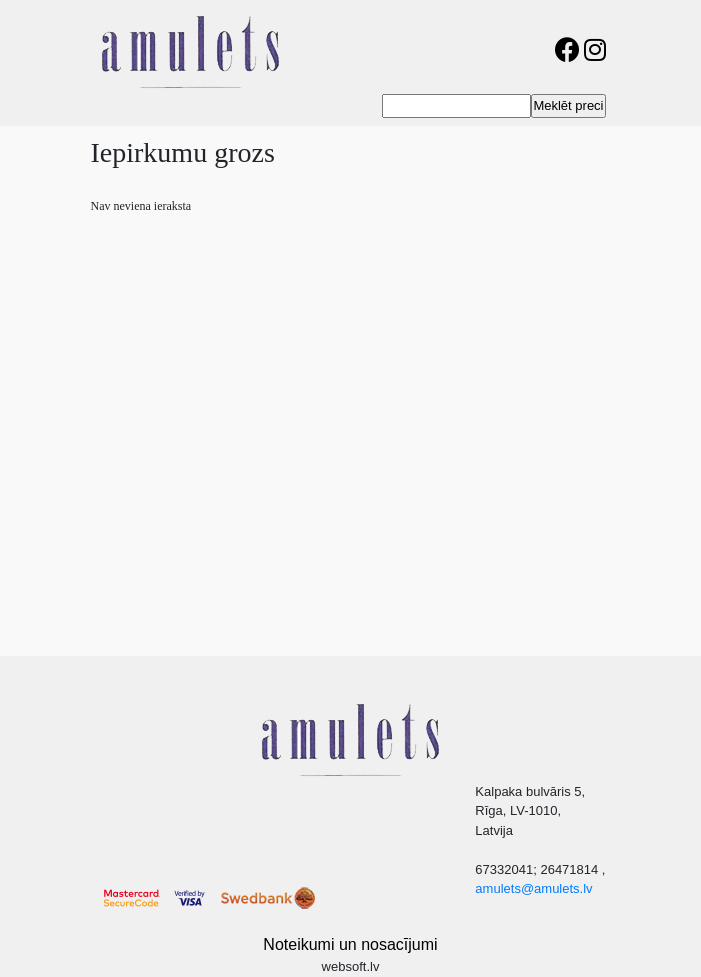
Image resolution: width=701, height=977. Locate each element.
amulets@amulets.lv (533, 888)
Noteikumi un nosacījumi (350, 944)
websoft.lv (351, 966)
